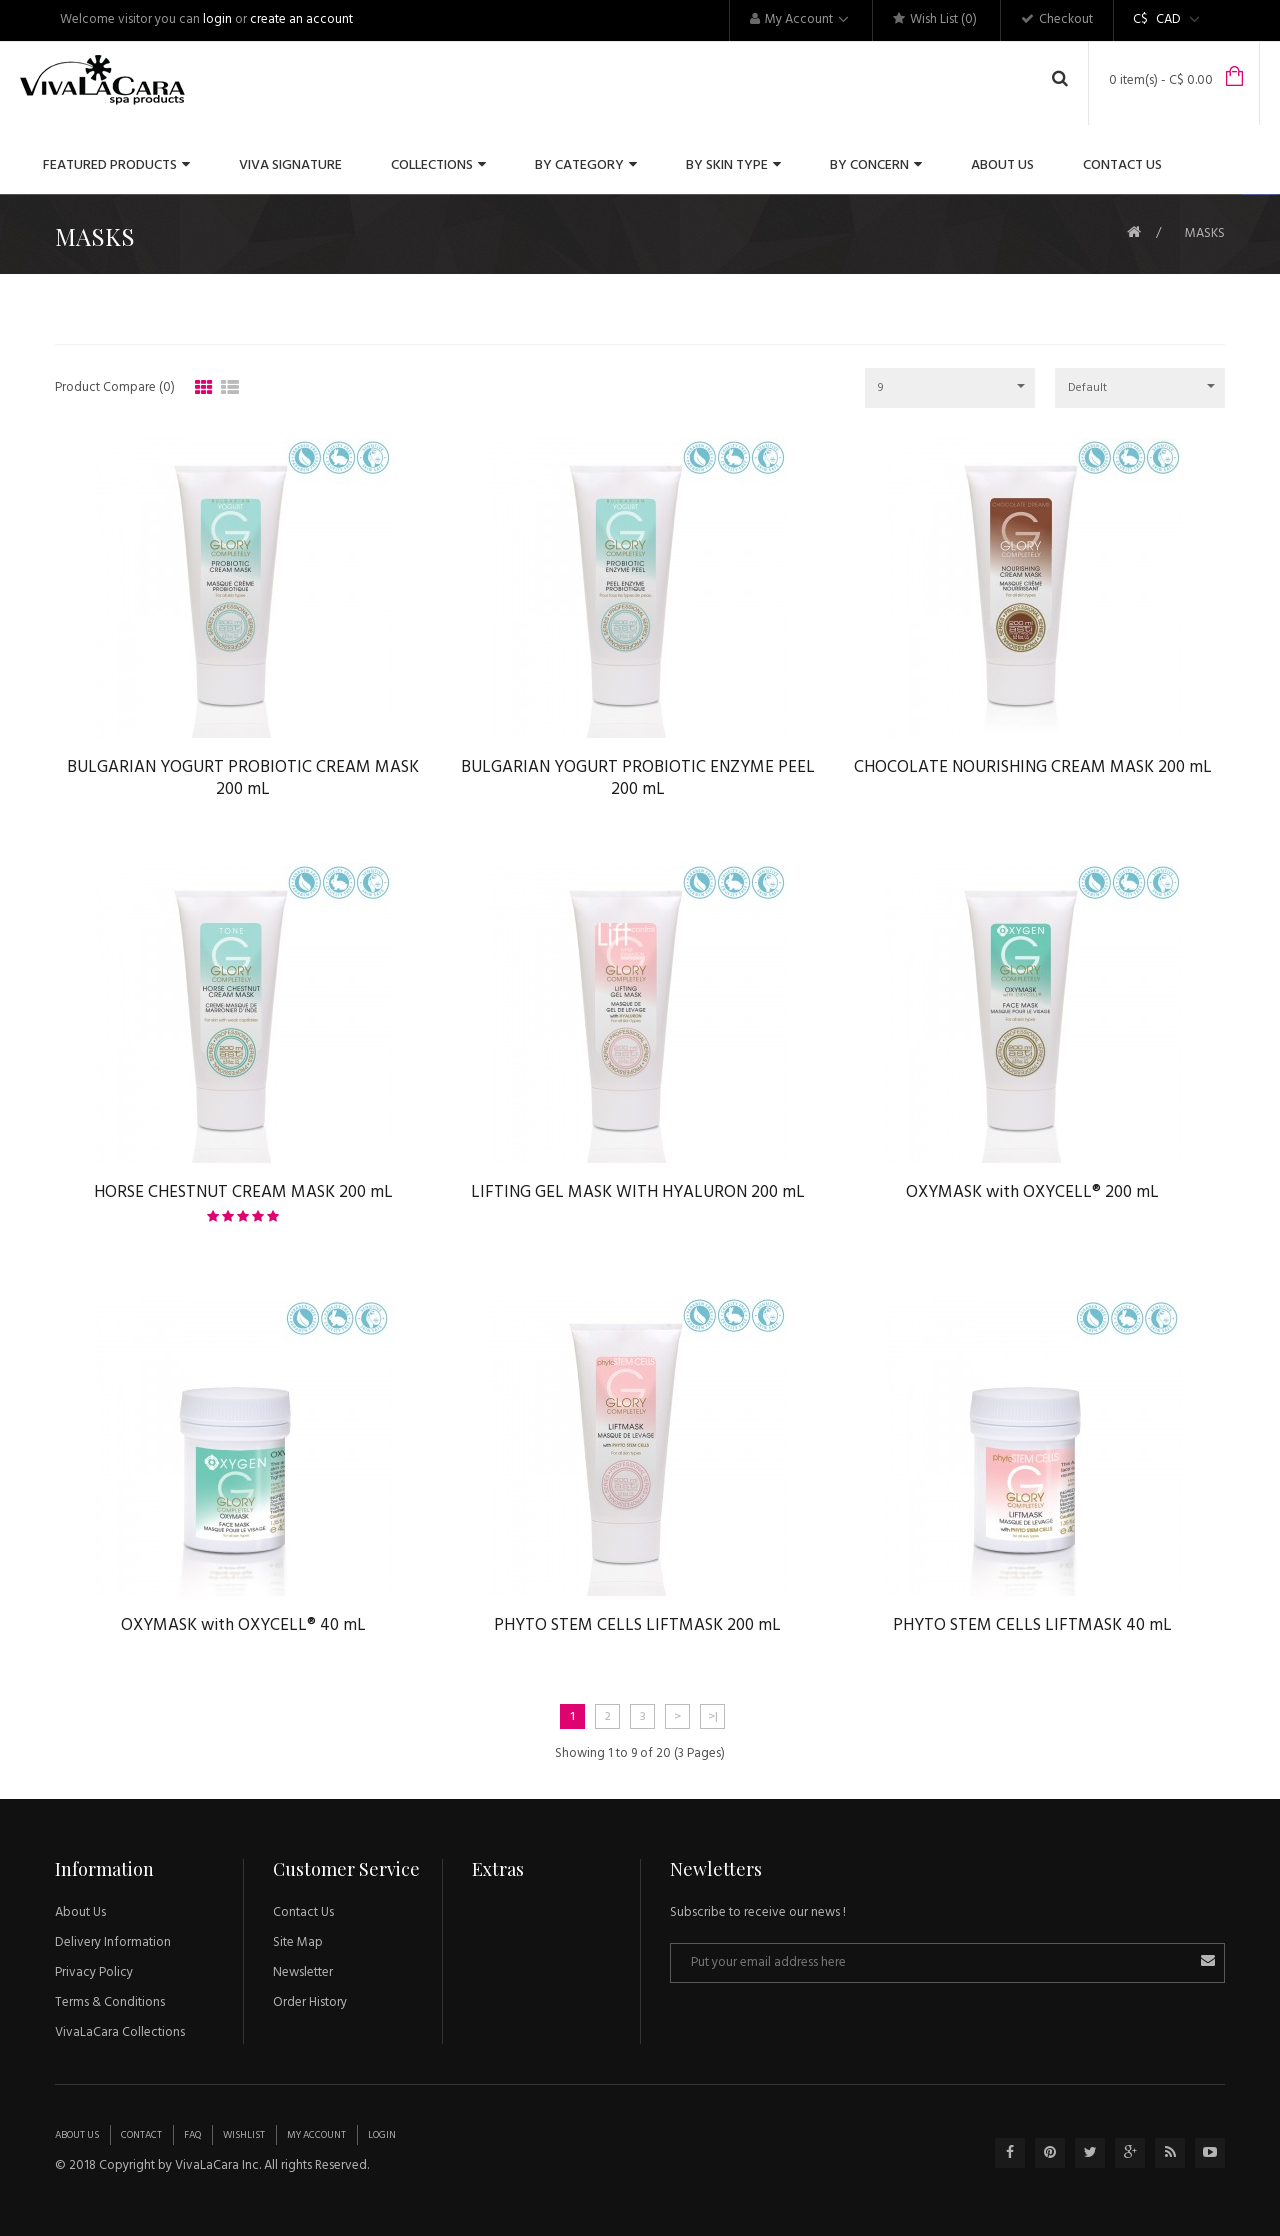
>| (713, 1717)
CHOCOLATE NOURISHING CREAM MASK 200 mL (1033, 764)
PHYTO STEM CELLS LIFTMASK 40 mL (1032, 1622)
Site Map (298, 1942)
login (217, 19)
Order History (310, 2002)
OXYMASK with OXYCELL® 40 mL (243, 1622)
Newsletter (303, 1972)
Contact (141, 2135)
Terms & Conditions (110, 2002)
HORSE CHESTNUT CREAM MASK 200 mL (243, 1189)
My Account (316, 2135)
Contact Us (303, 1912)
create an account (301, 19)
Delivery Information (113, 1942)
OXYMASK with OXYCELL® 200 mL (1032, 1189)
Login (382, 2135)
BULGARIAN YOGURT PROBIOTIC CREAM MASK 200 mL (243, 775)
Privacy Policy (94, 1972)
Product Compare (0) (115, 387)
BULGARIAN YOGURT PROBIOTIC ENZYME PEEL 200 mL (638, 775)
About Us (80, 1912)
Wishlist (244, 2135)
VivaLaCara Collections (120, 2032)
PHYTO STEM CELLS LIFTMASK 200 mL (638, 1622)
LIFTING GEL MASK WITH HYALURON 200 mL (638, 1189)
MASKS (1205, 233)
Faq (192, 2135)
